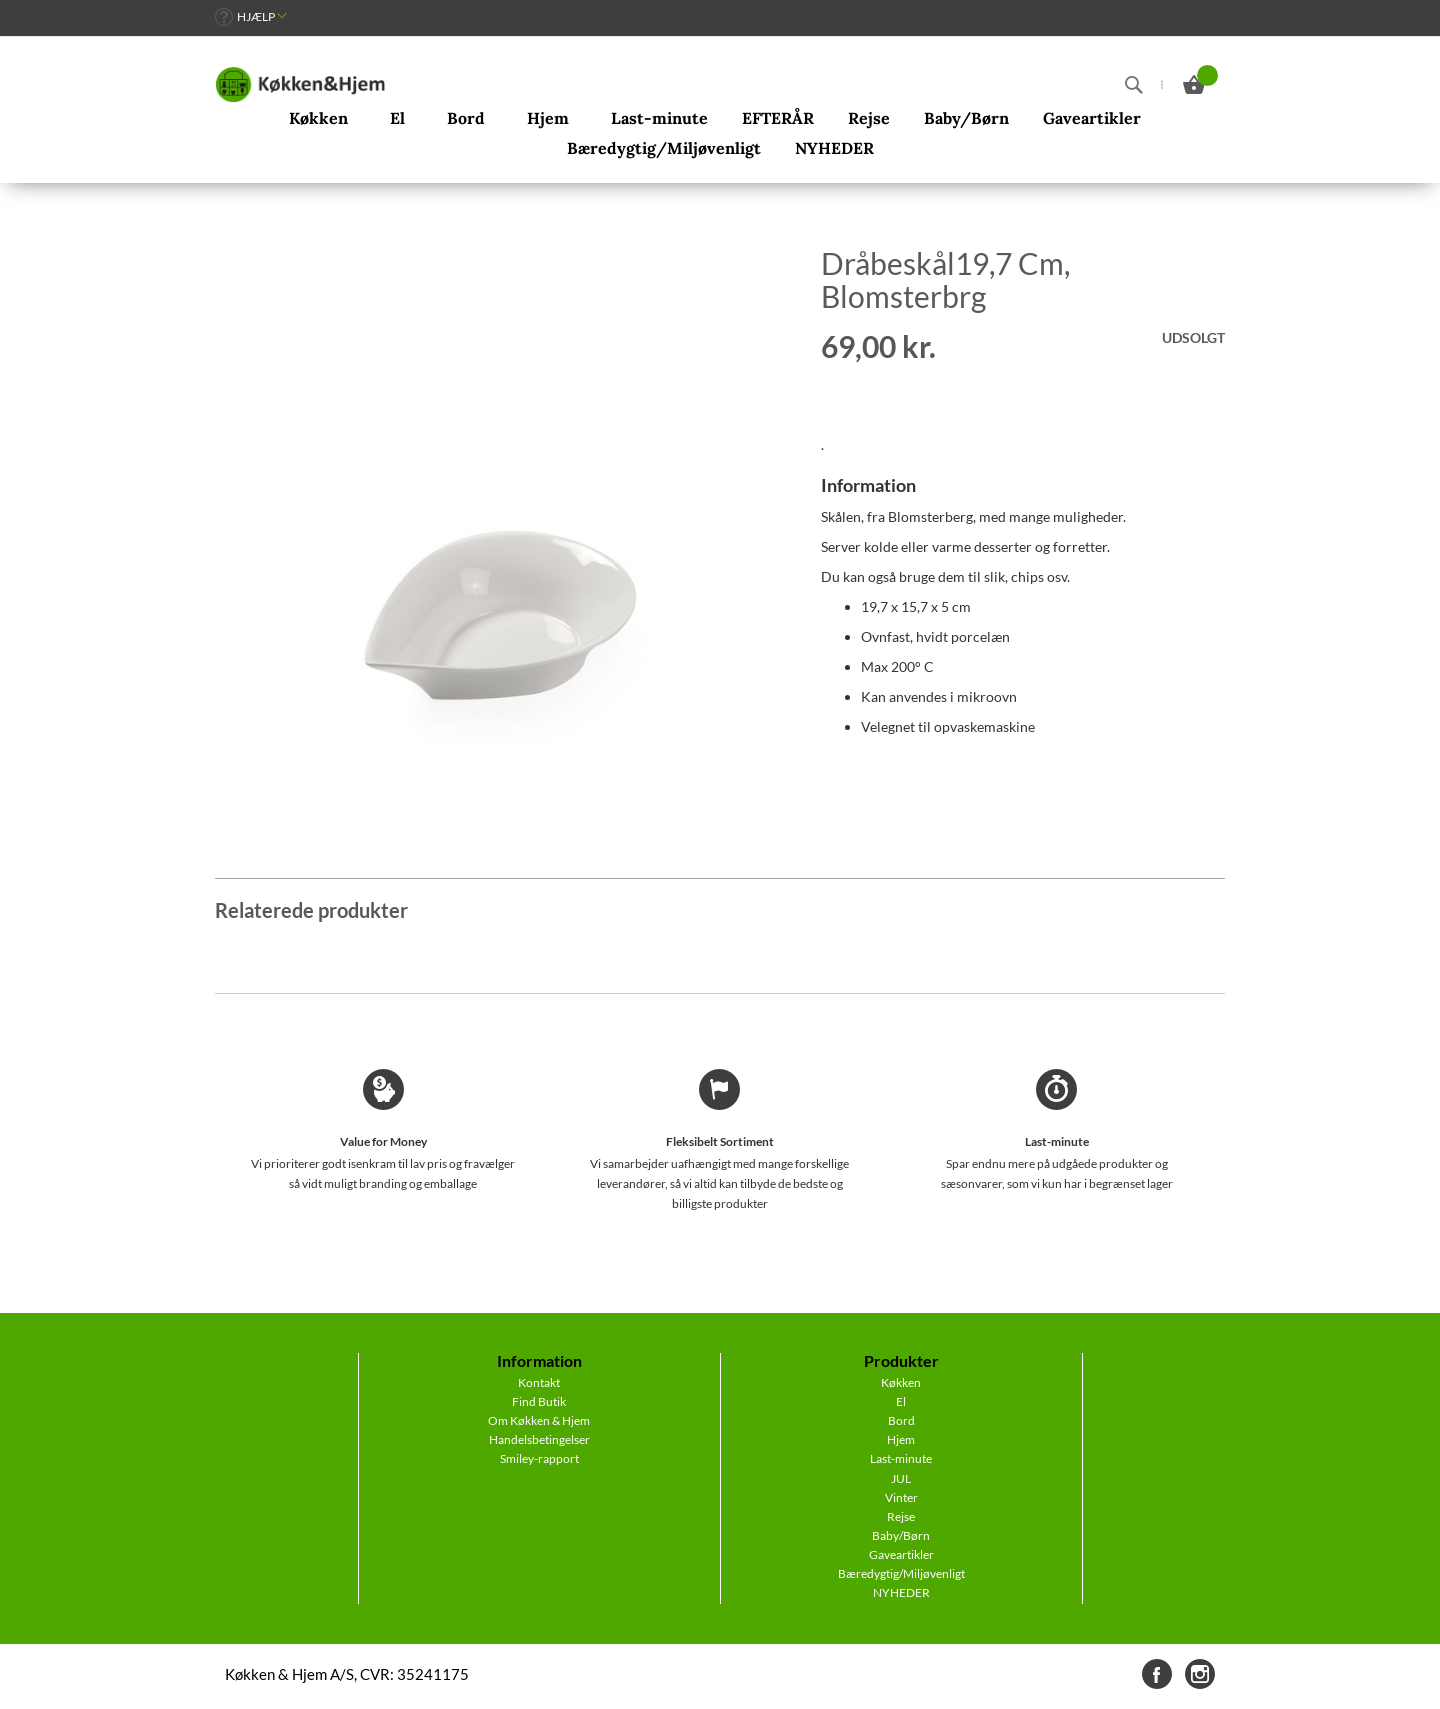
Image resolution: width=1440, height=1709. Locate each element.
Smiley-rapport (539, 1458)
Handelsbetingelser (539, 1439)
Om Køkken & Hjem (539, 1420)
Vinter (901, 1497)
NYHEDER (901, 1592)
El (901, 1401)
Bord (901, 1420)
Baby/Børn (901, 1535)
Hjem (901, 1439)
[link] (251, 16)
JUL (901, 1478)
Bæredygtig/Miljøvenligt (901, 1573)
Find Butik (539, 1401)
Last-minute (901, 1458)
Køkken (901, 1382)
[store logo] (300, 85)
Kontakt (539, 1382)
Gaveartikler (901, 1554)
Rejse (901, 1516)
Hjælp (256, 16)
